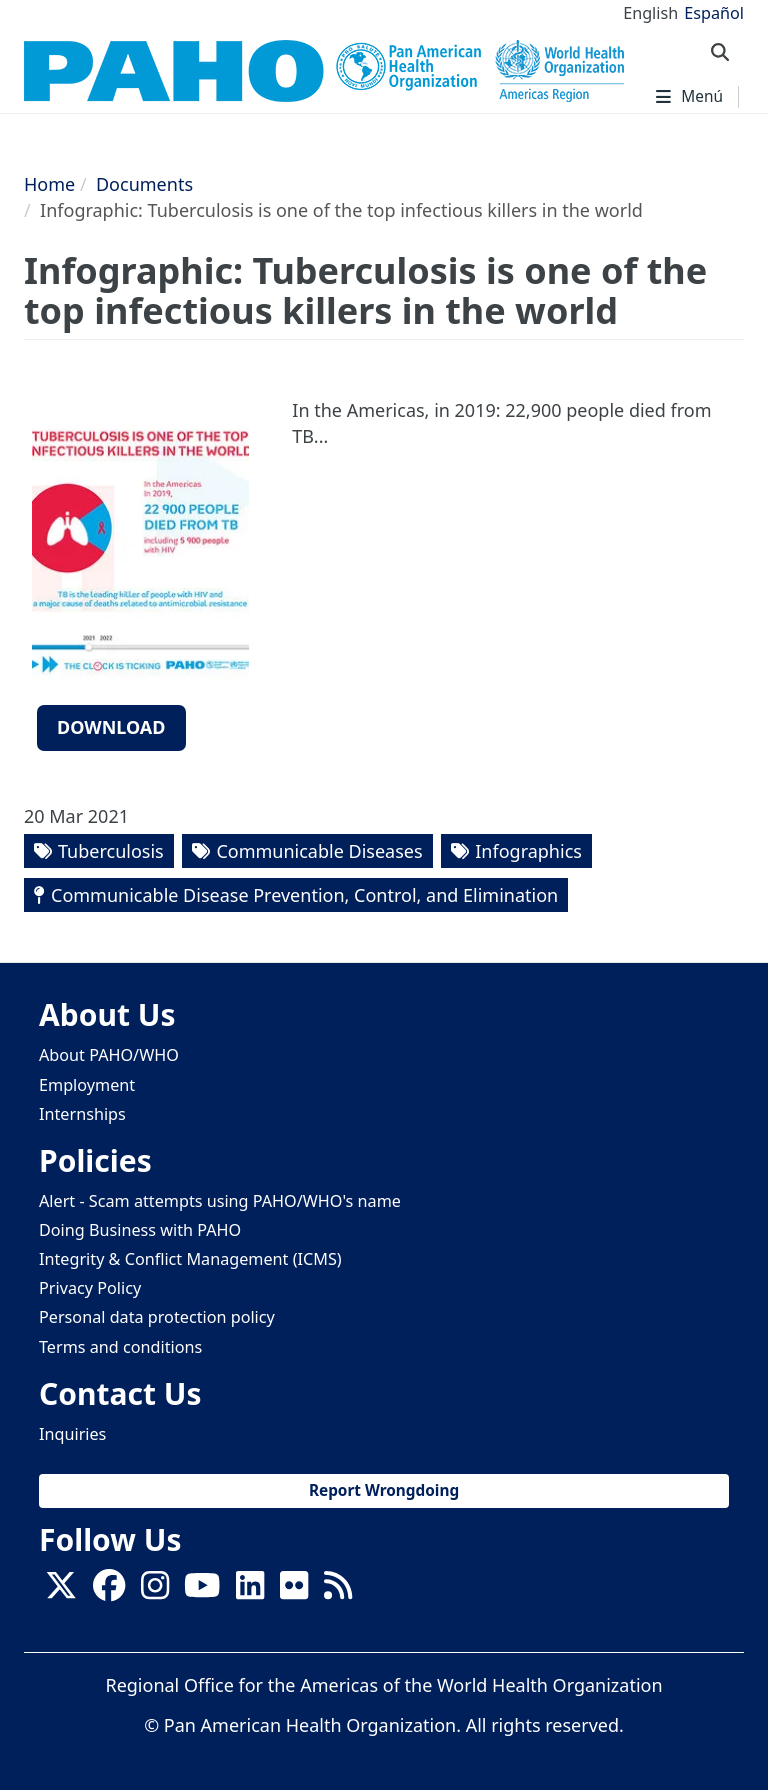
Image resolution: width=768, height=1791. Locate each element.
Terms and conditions (120, 1347)
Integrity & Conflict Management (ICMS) (190, 1259)
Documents (144, 184)
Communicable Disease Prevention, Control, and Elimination (304, 895)
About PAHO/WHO (109, 1055)
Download (111, 727)
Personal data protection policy (157, 1317)
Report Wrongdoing (384, 1490)
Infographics (528, 851)
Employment (87, 1085)
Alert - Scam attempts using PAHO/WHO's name (220, 1201)
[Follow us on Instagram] (155, 1591)
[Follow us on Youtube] (202, 1591)
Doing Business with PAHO (140, 1230)
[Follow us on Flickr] (294, 1591)
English (650, 13)
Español (714, 13)
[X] (61, 1591)
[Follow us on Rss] (338, 1591)
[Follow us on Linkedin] (250, 1591)
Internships (82, 1114)
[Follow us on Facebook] (109, 1591)
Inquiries (72, 1434)
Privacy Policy (90, 1288)
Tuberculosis (111, 851)
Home (49, 184)
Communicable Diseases (319, 851)
